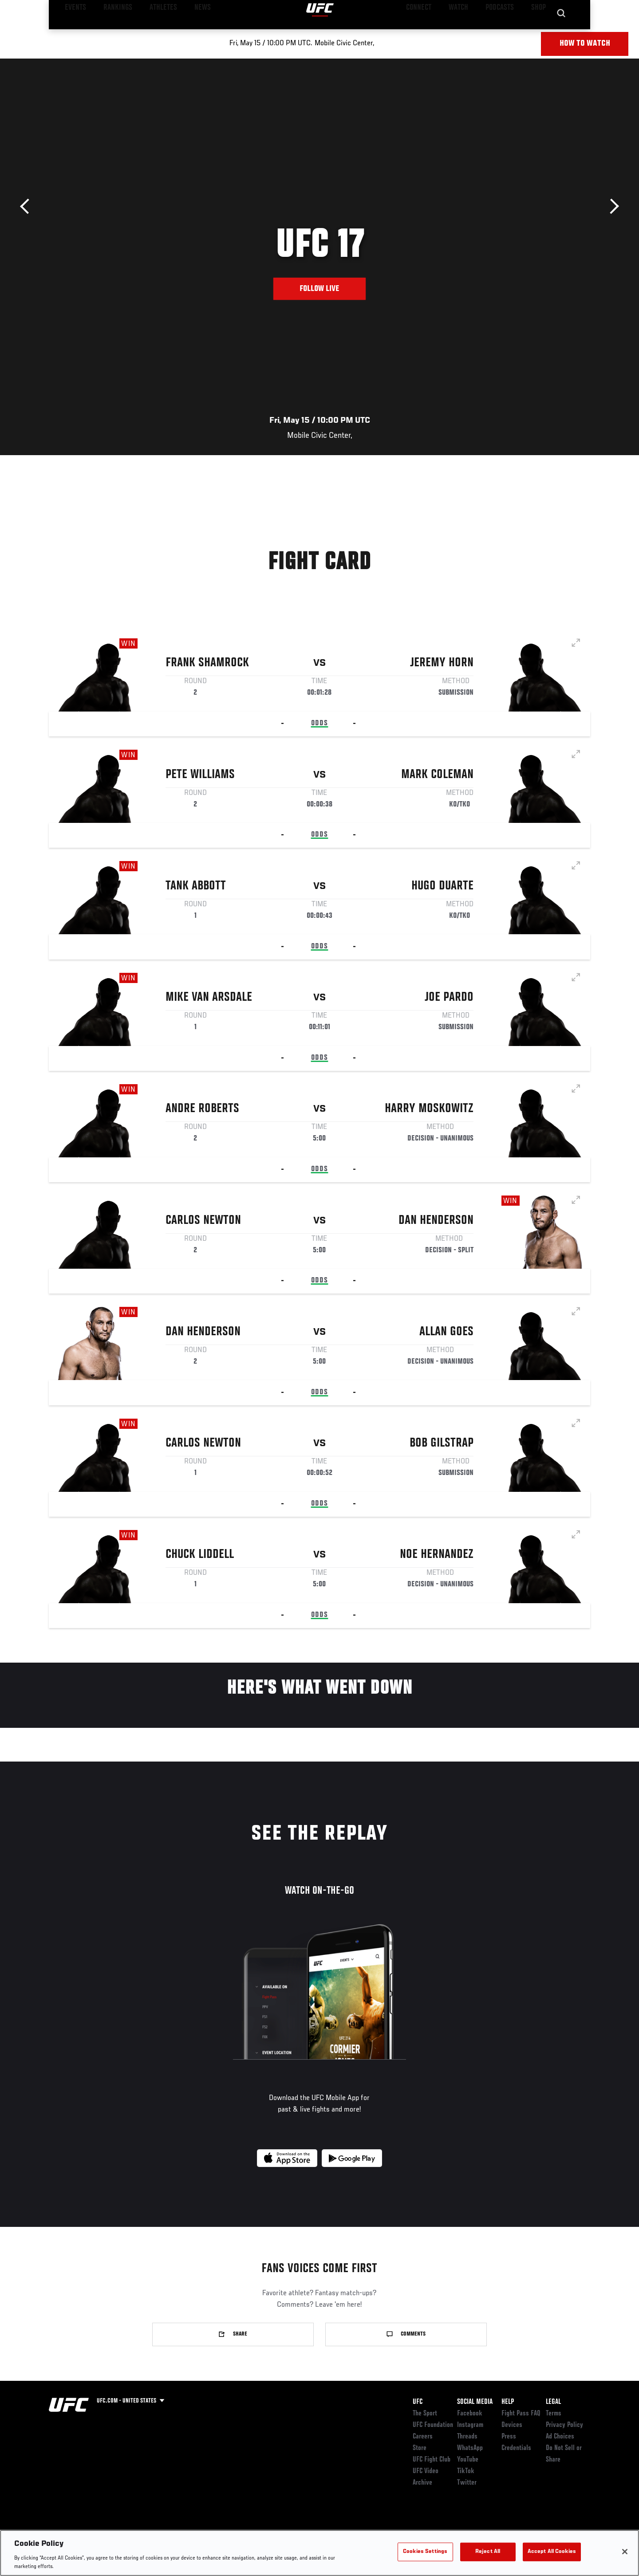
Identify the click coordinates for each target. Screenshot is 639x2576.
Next (611, 206)
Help (507, 2402)
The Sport (425, 2414)
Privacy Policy (564, 2425)
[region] (319, 2553)
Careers (423, 2437)
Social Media (475, 2402)
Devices (511, 2425)
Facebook (469, 2414)
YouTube (467, 2460)
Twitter (467, 2483)
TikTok (465, 2471)
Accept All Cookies (552, 2552)
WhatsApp (470, 2448)
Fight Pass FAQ (520, 2414)
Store (419, 2448)
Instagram (470, 2425)
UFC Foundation (433, 2425)
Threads (467, 2437)
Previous (28, 206)
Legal (553, 2402)
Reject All (487, 2552)
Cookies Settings (425, 2552)
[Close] (625, 2551)
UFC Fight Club (431, 2460)
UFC (417, 2402)
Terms (553, 2414)
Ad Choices (560, 2437)
